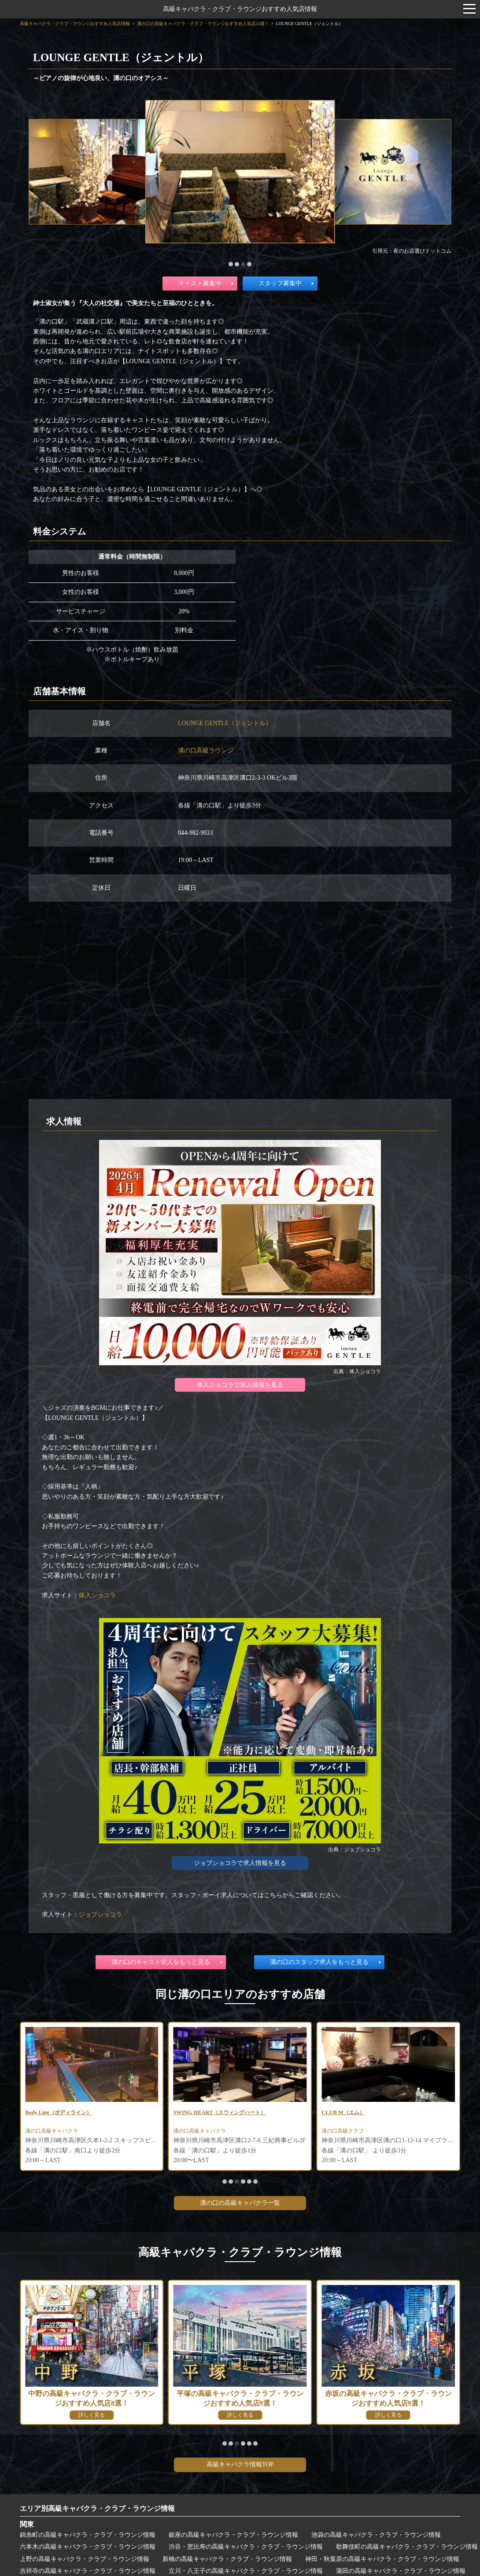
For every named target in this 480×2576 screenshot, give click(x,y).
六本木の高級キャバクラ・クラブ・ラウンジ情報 (87, 2546)
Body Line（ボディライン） (212, 2113)
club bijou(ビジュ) (49, 2113)
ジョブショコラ (100, 1914)
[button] (231, 264)
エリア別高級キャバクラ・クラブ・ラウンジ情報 (97, 2508)
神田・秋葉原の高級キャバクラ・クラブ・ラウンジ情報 (382, 2559)
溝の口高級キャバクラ (56, 2133)
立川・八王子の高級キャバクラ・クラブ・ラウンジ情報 (246, 2571)
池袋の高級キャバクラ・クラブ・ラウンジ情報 (376, 2535)
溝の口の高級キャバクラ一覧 (240, 2203)
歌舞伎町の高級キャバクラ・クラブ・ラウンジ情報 (407, 2546)
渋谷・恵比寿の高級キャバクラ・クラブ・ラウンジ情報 (246, 2546)
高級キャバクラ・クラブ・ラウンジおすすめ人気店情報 (240, 9)
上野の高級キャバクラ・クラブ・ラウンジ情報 (84, 2559)
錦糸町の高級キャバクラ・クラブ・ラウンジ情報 (87, 2535)
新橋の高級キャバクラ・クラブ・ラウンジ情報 (227, 2559)
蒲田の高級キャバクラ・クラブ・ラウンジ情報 (400, 2571)
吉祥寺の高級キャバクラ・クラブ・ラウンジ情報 (87, 2571)
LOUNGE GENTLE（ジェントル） (225, 723)
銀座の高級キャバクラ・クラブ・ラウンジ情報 (233, 2535)
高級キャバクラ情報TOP (240, 2464)
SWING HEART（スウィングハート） (374, 2113)
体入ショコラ (97, 1595)
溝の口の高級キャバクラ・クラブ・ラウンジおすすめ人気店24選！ (203, 23)
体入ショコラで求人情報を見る (240, 1385)
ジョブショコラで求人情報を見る (240, 1863)
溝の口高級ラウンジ (205, 750)
